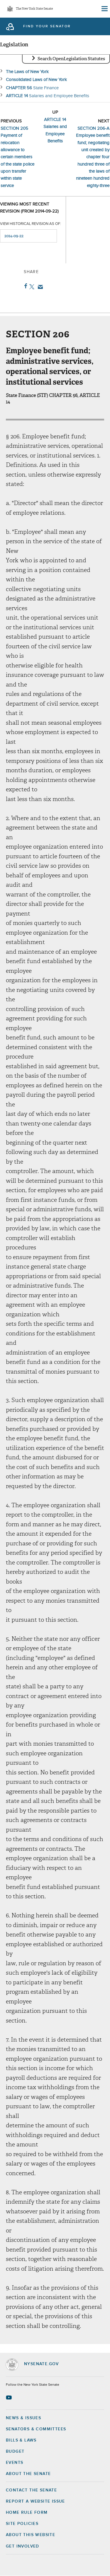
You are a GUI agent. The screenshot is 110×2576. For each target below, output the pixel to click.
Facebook (24, 286)
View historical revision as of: (30, 224)
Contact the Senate (31, 2490)
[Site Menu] (104, 9)
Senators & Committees (36, 2429)
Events (14, 2463)
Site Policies (22, 2524)
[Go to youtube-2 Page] (9, 2397)
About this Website (30, 2535)
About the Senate (28, 2474)
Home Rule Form (27, 2513)
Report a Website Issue (35, 2501)
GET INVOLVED (22, 2546)
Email (39, 287)
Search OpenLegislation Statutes (71, 59)
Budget (15, 2451)
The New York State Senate (34, 9)
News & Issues (23, 2418)
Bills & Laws (21, 2440)
